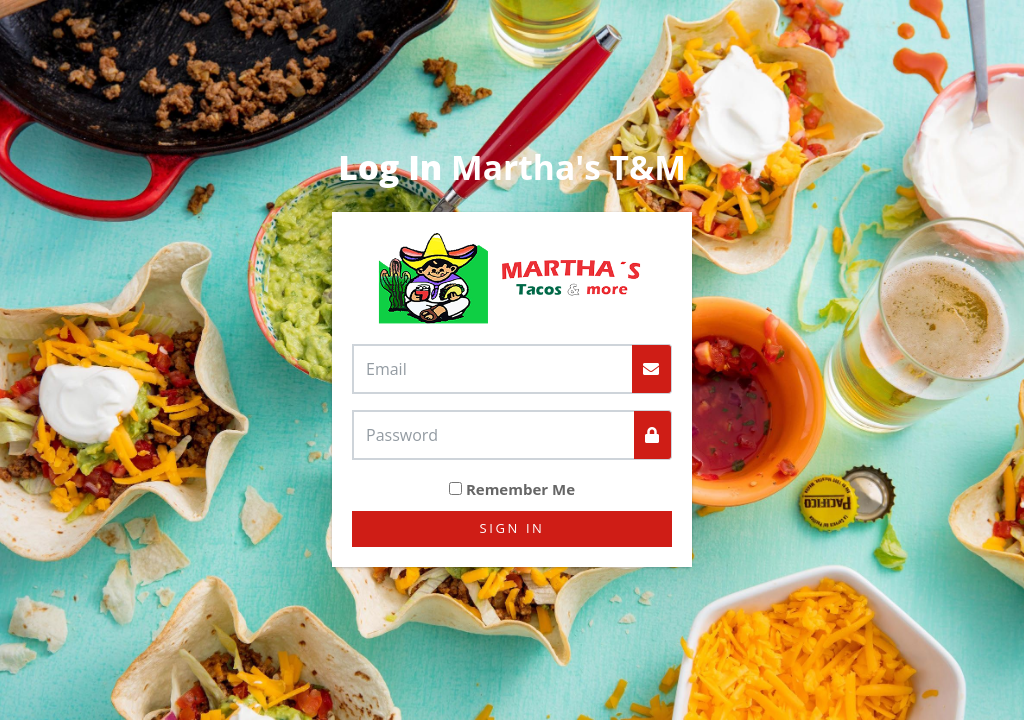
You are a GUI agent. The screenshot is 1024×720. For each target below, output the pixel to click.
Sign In (512, 528)
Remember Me (520, 489)
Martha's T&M (512, 167)
